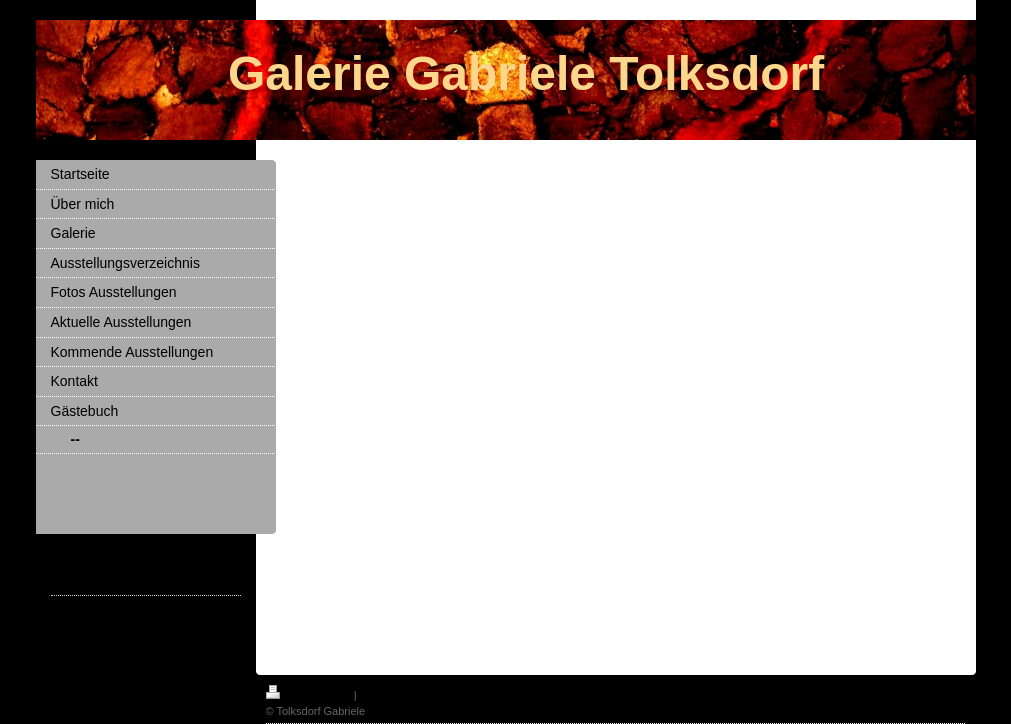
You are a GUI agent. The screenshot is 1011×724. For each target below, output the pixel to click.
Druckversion (310, 695)
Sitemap (380, 695)
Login (952, 692)
